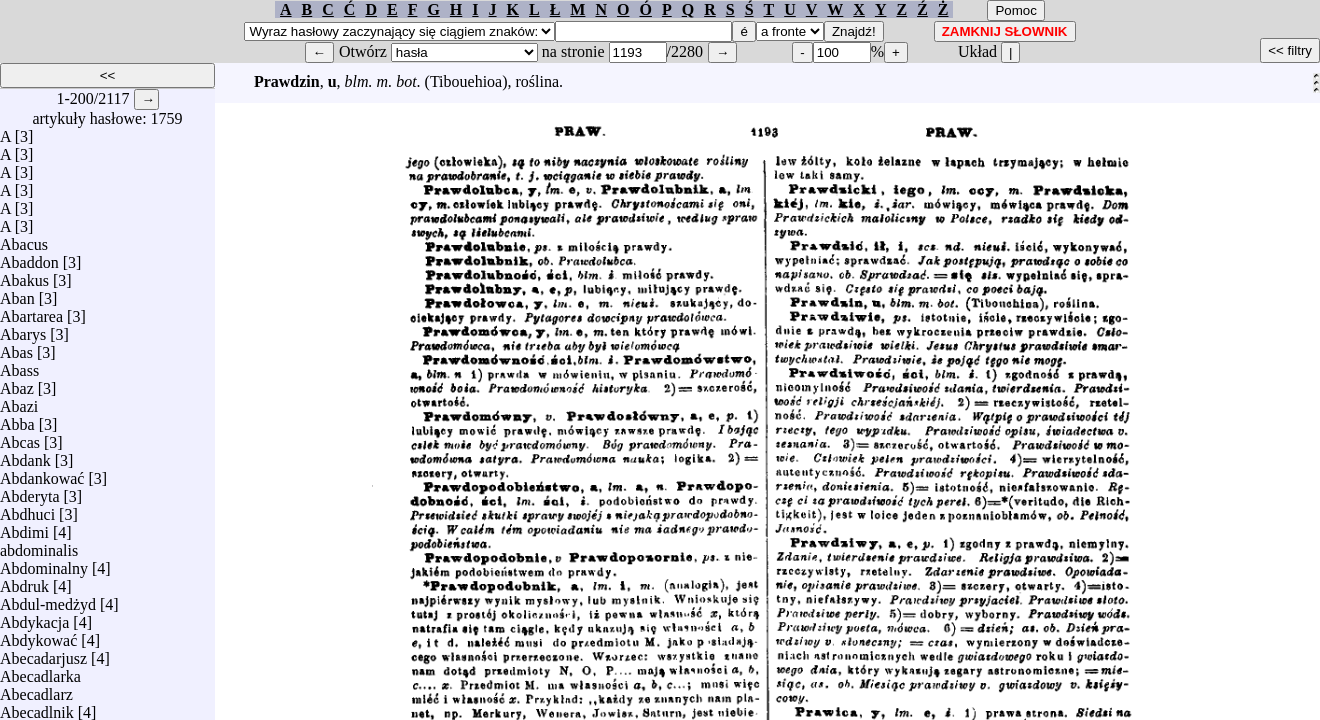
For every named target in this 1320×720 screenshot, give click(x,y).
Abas (16, 347)
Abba (17, 419)
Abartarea (31, 311)
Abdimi (24, 527)
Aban (17, 293)
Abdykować (38, 635)
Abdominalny (44, 563)
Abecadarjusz (43, 653)
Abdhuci (27, 509)
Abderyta (30, 491)
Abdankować (42, 473)
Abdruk (24, 581)
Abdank (25, 455)
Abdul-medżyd (48, 599)
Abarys (23, 329)
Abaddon (29, 257)
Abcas (20, 437)
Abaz (17, 383)
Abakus (24, 275)
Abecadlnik (37, 707)
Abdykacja (34, 617)
